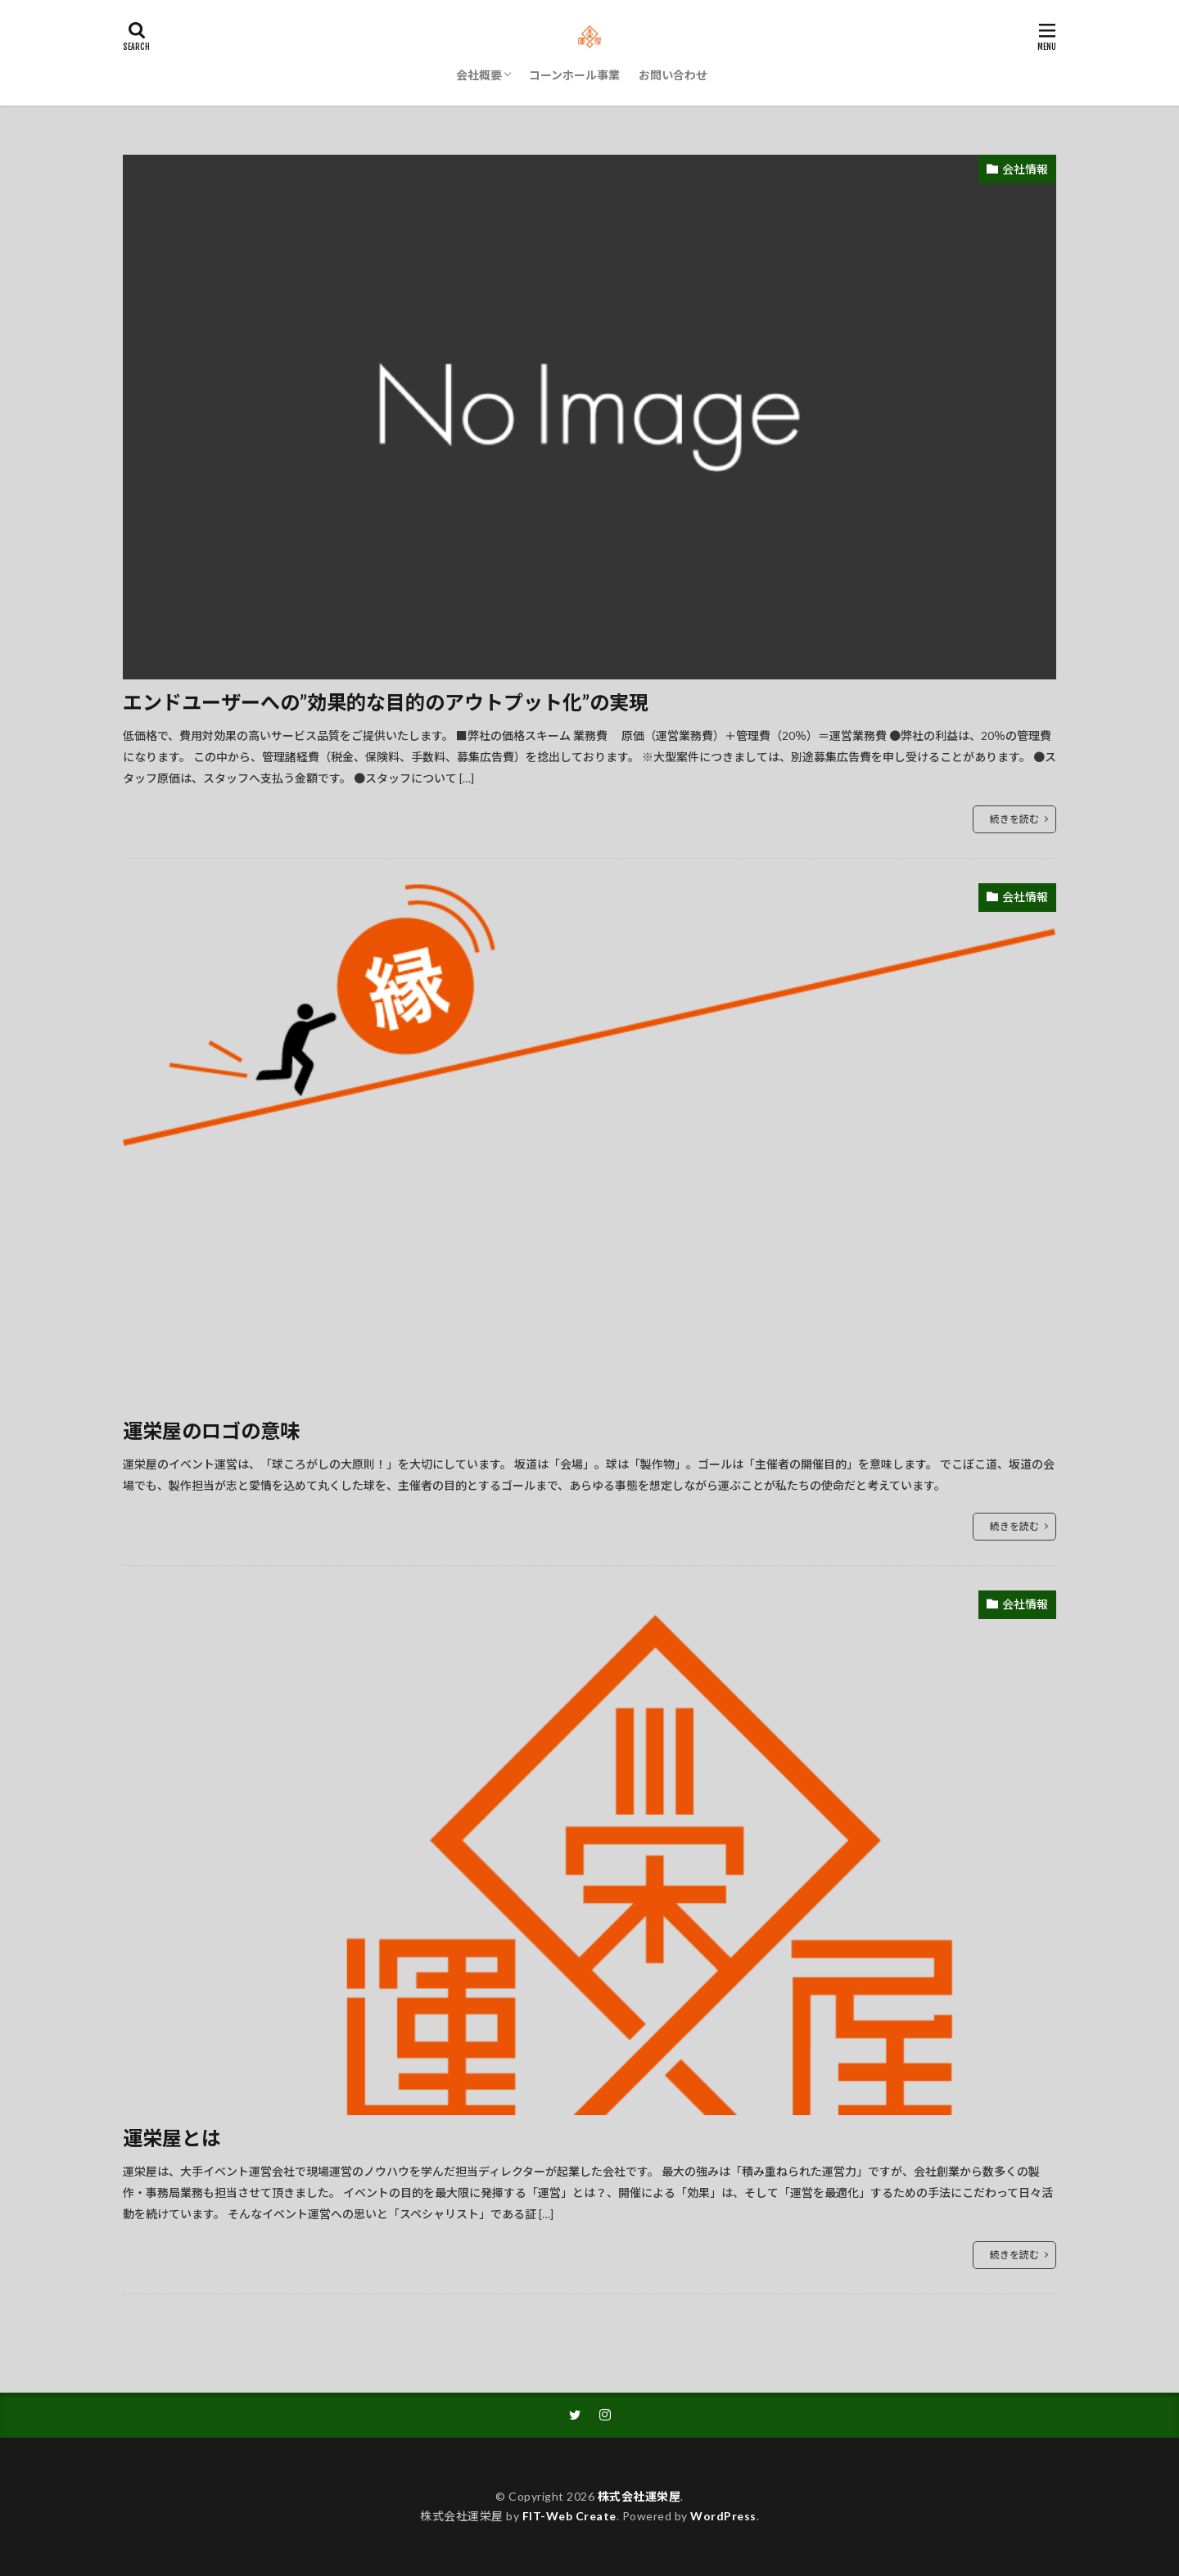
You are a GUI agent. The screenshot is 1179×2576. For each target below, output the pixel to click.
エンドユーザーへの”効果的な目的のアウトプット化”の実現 (385, 702)
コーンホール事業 (574, 75)
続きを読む (1014, 819)
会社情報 (1025, 169)
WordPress (723, 2516)
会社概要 (479, 75)
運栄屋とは (172, 2138)
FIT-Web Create (569, 2516)
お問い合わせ (673, 75)
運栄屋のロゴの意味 (211, 1430)
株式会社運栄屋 (639, 2496)
